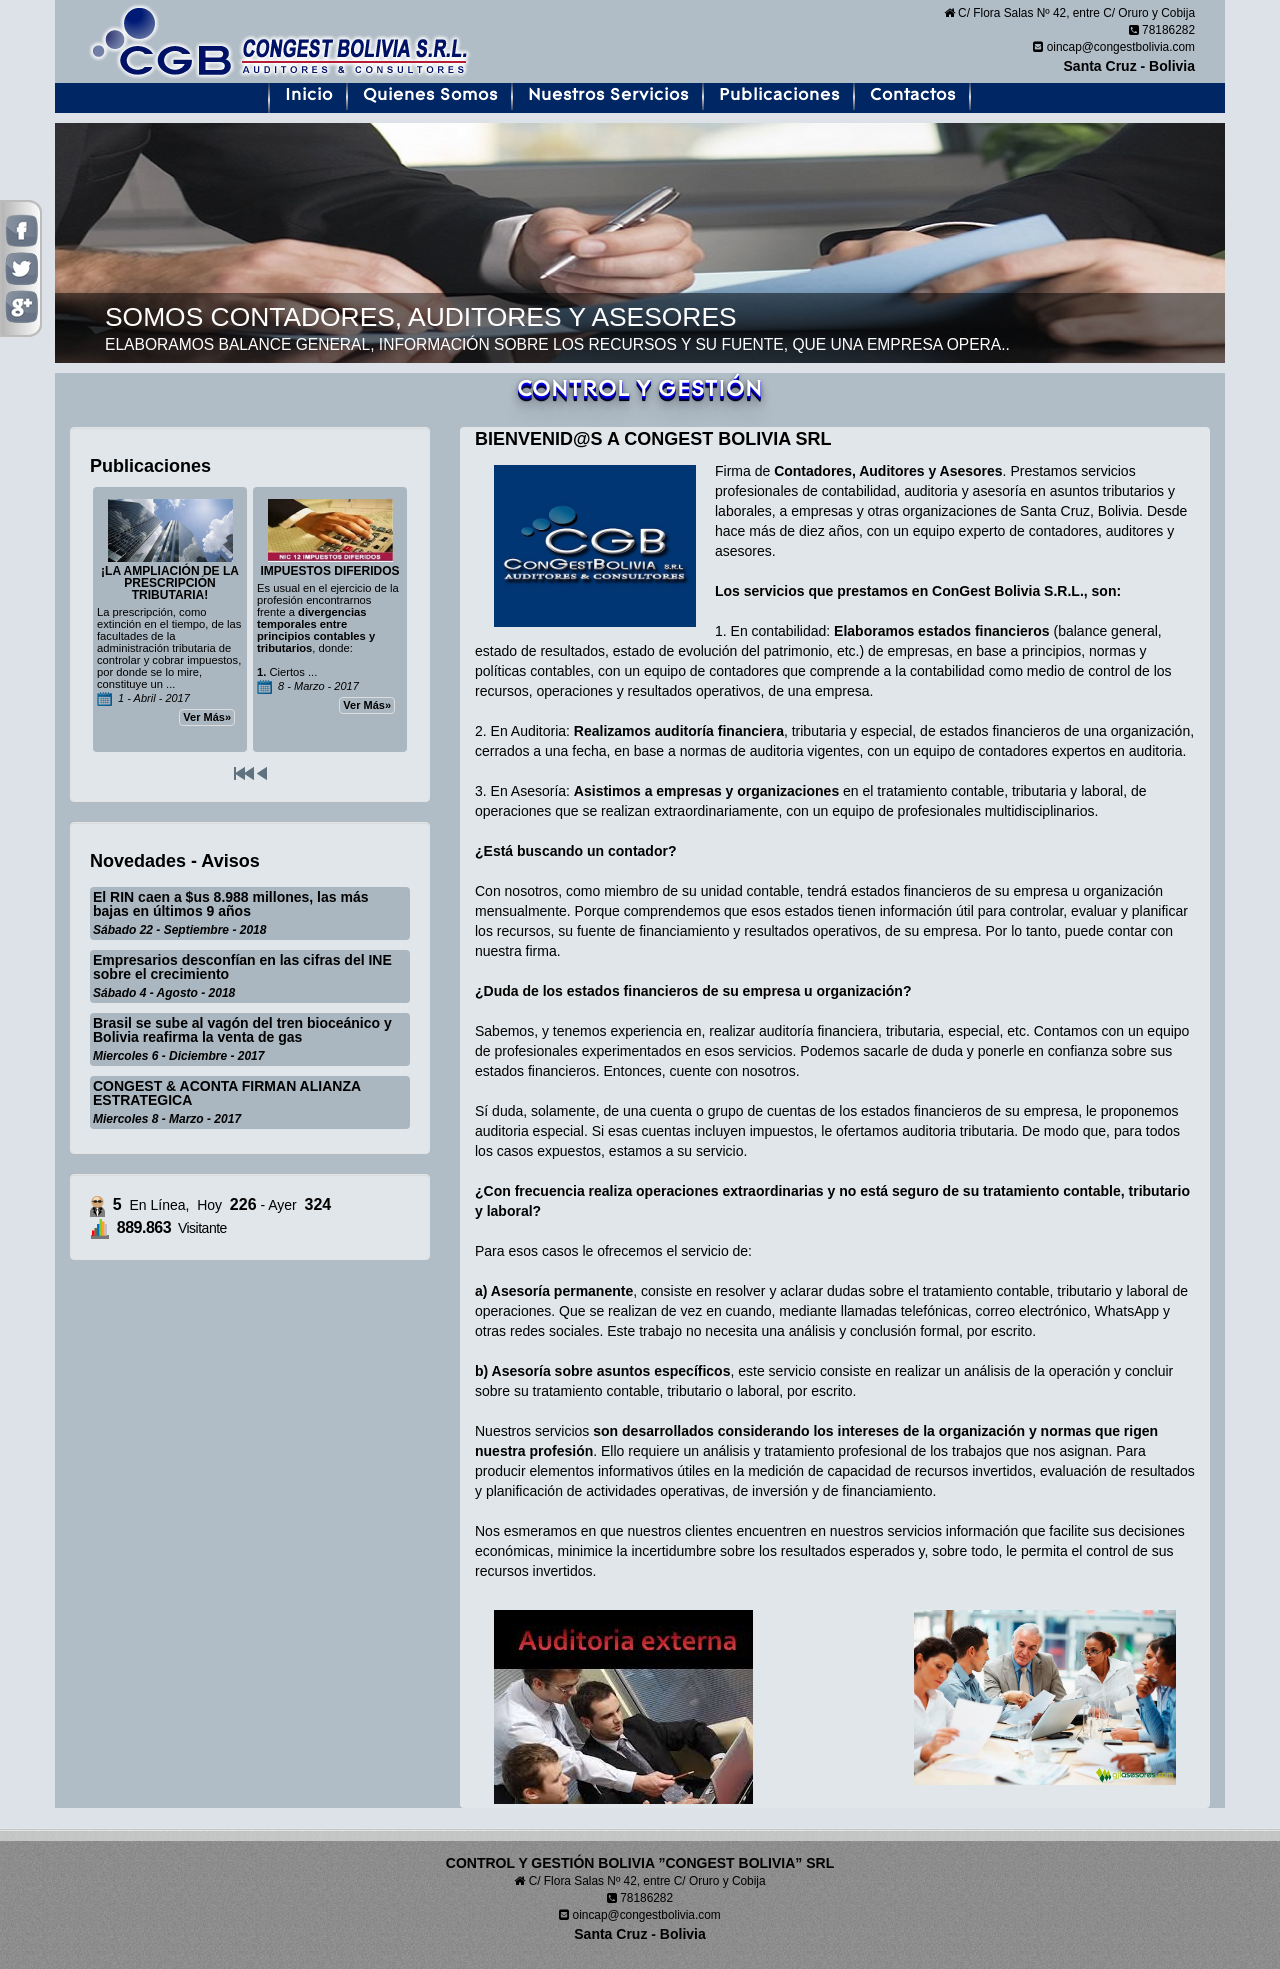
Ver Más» (207, 717)
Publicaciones (779, 95)
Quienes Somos (430, 95)
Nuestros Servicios (608, 95)
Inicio (309, 95)
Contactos (913, 95)
